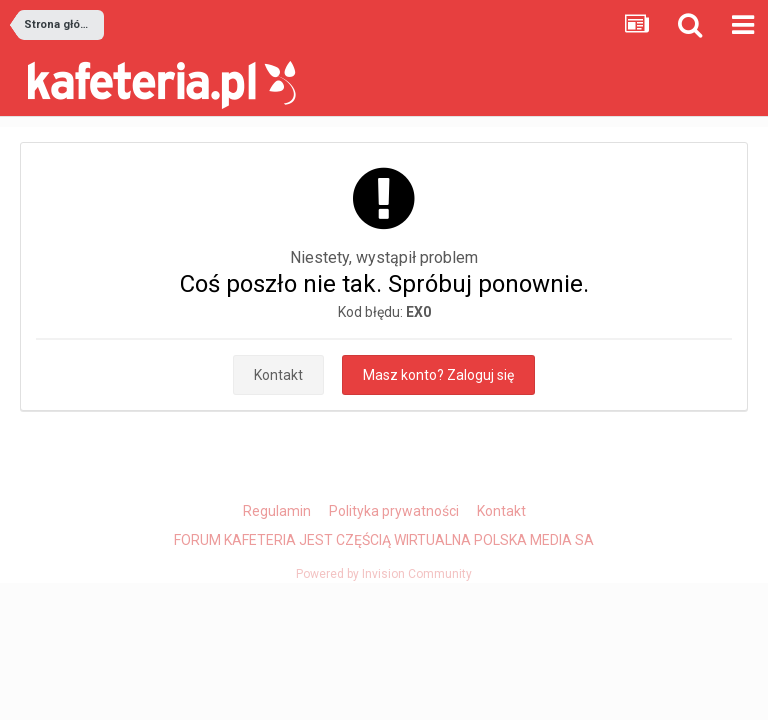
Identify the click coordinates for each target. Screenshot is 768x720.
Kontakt (278, 375)
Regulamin (277, 511)
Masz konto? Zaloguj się (438, 375)
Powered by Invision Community (384, 574)
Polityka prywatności (394, 511)
